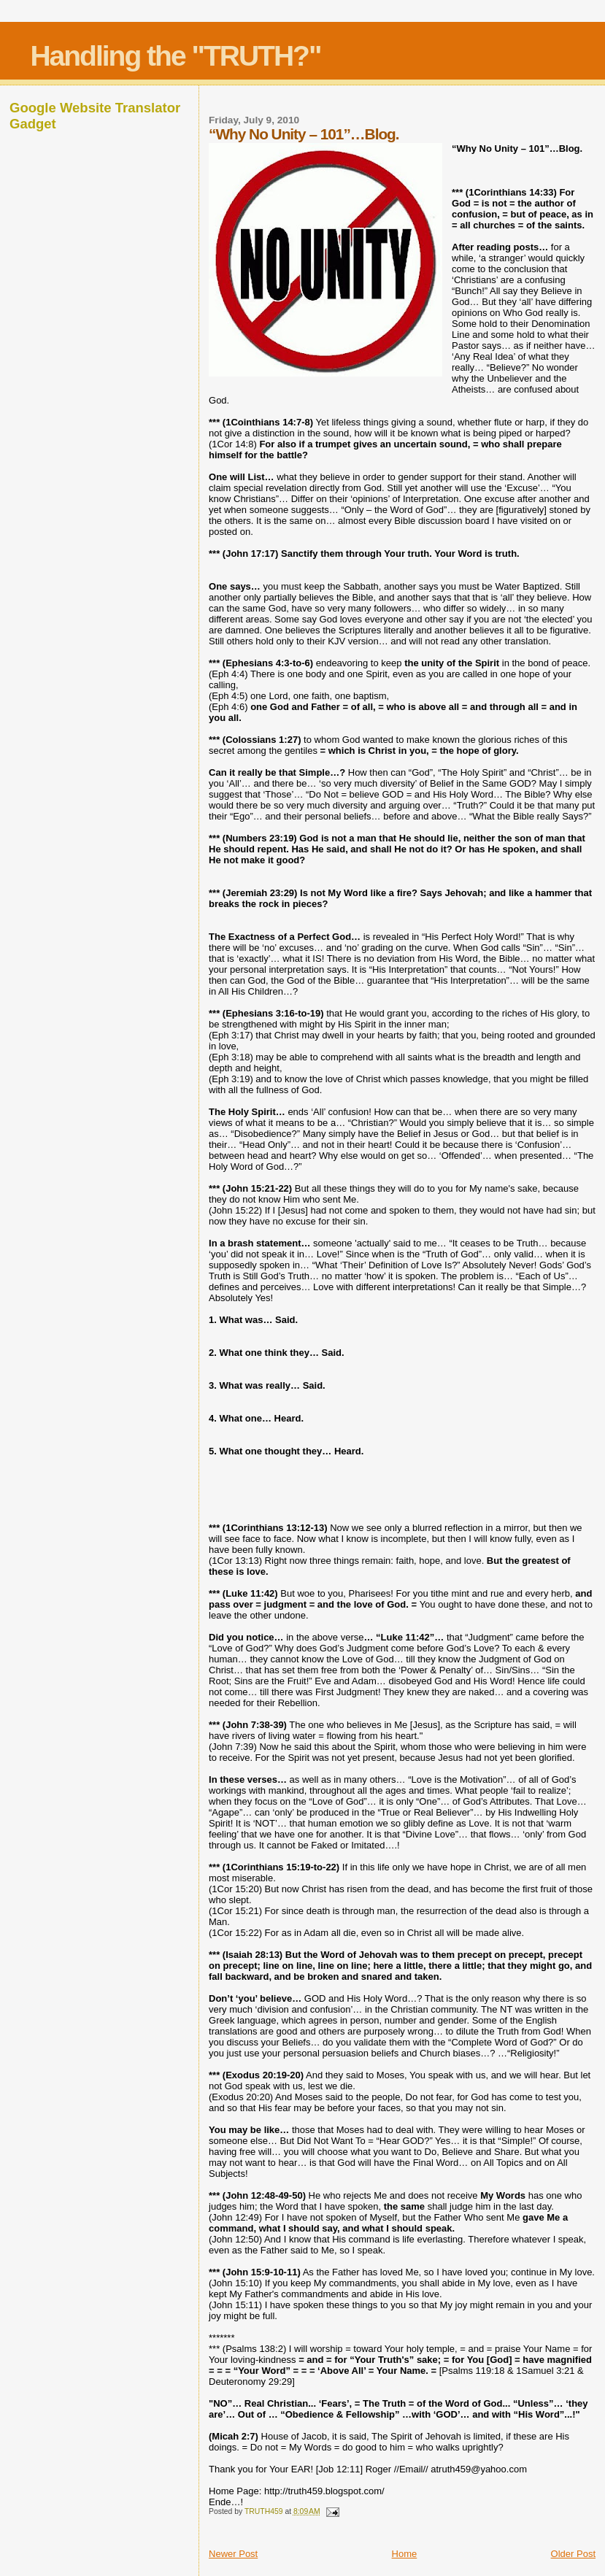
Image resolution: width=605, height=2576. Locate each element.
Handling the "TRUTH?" (175, 56)
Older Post (573, 2553)
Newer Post (233, 2553)
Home (404, 2553)
